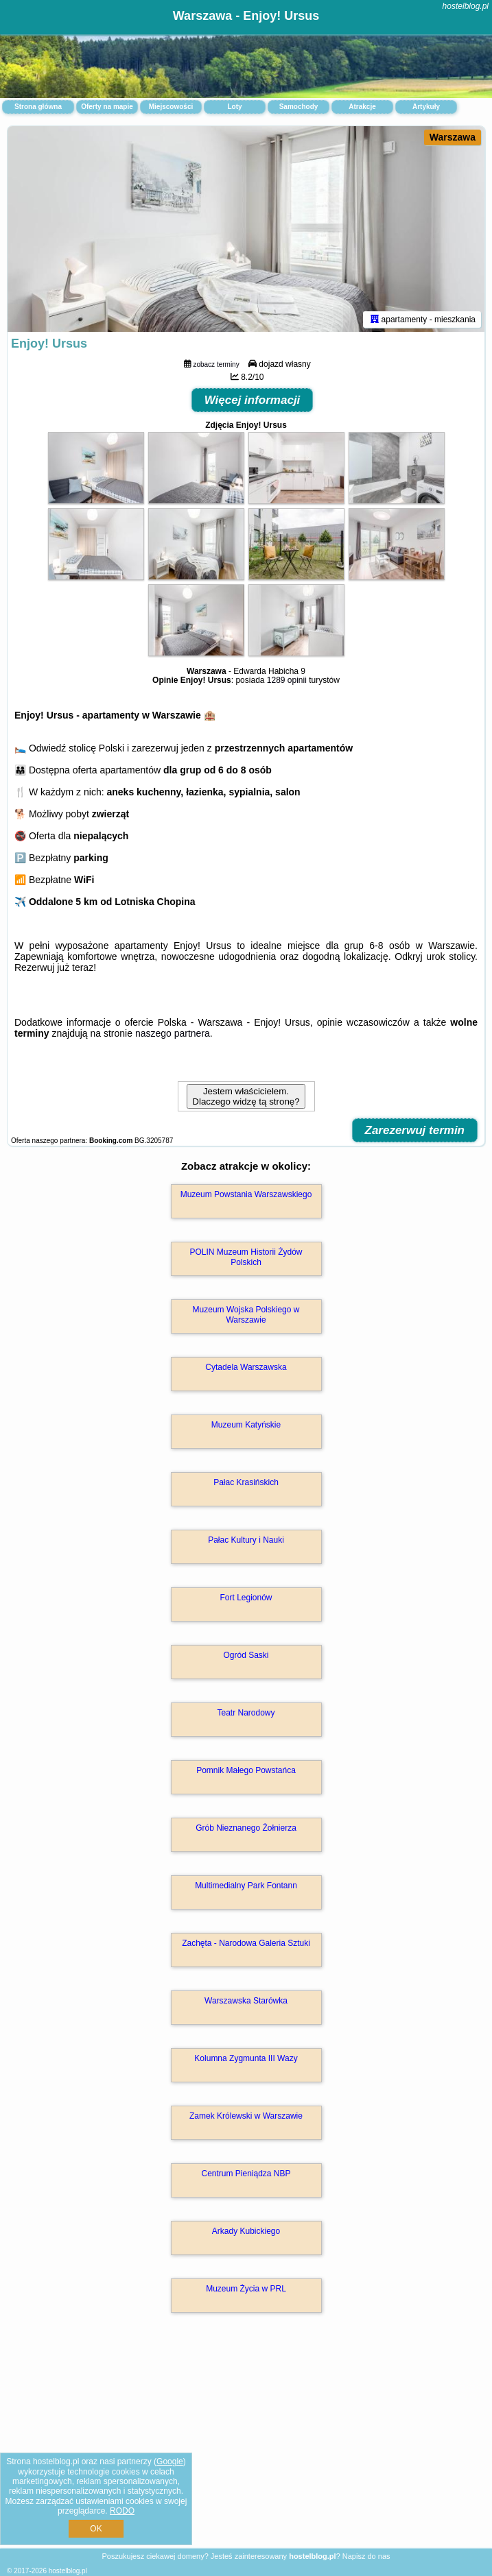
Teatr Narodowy (245, 1713)
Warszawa (453, 137)
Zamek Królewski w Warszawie (246, 2116)
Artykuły (426, 106)
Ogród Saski (245, 1655)
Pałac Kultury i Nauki (246, 1540)
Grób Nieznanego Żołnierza (246, 1828)
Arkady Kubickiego (246, 2231)
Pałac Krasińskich (246, 1482)
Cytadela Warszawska (245, 1367)
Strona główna (38, 106)
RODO (122, 2511)
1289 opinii (287, 680)
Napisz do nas (366, 2556)
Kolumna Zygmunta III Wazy (245, 2058)
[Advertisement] (246, 2445)
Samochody (298, 106)
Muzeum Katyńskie (246, 1425)
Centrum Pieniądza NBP (245, 2173)
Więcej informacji (252, 400)
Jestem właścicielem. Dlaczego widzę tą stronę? (245, 1096)
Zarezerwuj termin (415, 1130)
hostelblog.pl (466, 6)
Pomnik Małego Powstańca (246, 1770)
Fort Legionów (246, 1597)
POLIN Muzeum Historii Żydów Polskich (245, 1256)
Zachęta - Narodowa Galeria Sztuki (246, 1943)
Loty (234, 106)
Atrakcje (362, 106)
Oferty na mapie (107, 106)
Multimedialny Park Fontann (246, 1885)
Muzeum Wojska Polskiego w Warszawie (246, 1314)
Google (169, 2461)
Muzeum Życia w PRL (246, 2289)
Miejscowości (171, 106)
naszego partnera (172, 1033)
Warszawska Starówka (246, 2001)
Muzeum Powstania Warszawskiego (246, 1194)
